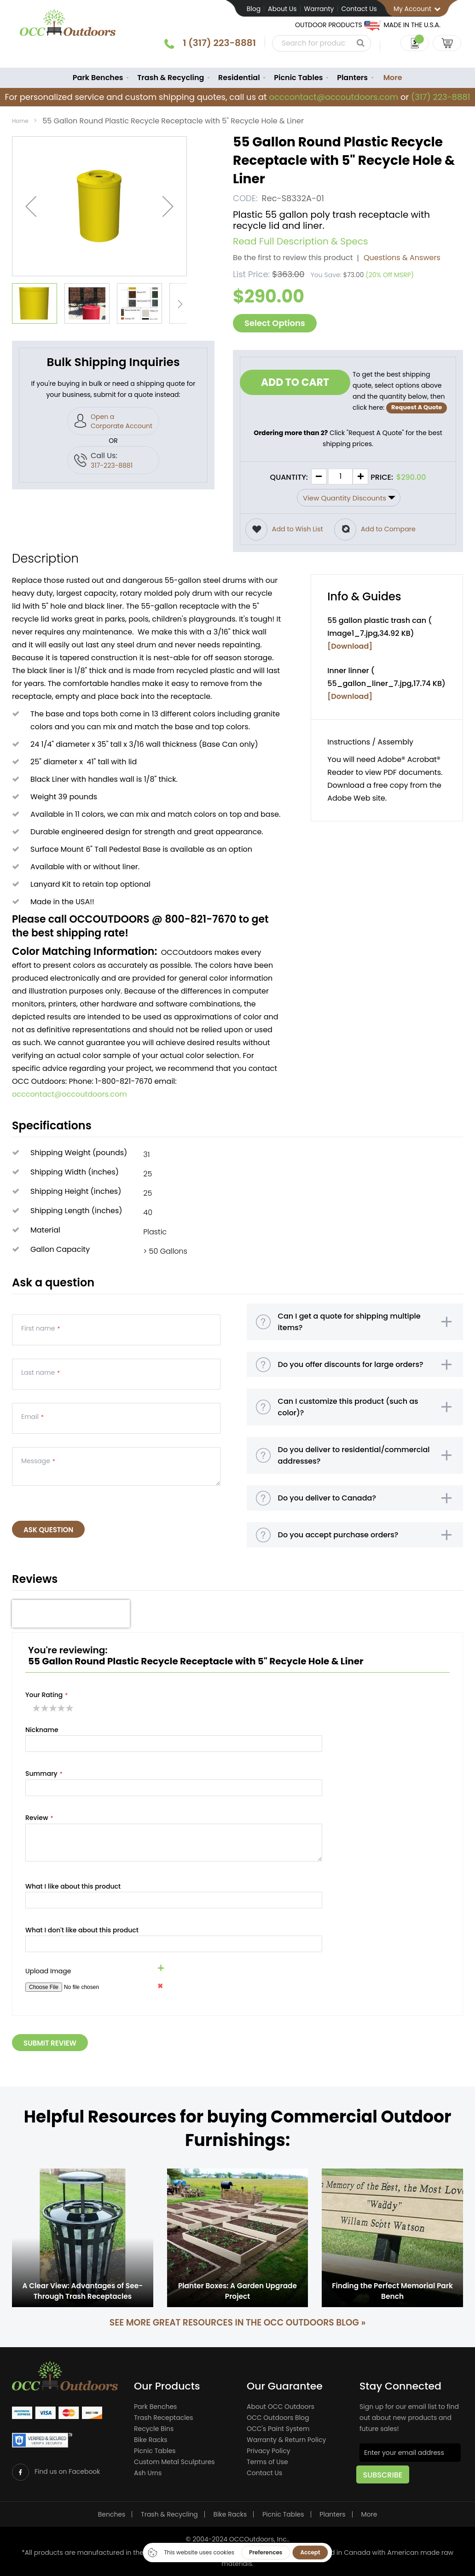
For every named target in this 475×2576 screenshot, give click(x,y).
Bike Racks (151, 2440)
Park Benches (155, 2407)
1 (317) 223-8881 (207, 42)
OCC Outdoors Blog (278, 2418)
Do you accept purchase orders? (338, 1563)
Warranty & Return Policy (286, 2440)
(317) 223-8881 (440, 99)
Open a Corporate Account (121, 422)
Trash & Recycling (169, 2514)
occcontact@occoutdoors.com (333, 99)
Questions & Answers (402, 259)
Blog (254, 8)
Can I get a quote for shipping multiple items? (349, 1325)
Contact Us (359, 8)
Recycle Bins (154, 2429)
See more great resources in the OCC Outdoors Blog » (237, 2322)
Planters (332, 2514)
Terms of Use (267, 2462)
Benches (112, 2514)
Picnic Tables (155, 2451)
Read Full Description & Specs (300, 243)
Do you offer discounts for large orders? (350, 1373)
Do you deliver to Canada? (327, 1523)
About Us (282, 8)
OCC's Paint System (278, 2429)
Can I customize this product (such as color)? (348, 1420)
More (397, 78)
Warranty (319, 8)
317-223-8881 (112, 466)
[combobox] (309, 43)
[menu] (237, 79)
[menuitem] (92, 79)
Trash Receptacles (163, 2418)
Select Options (274, 324)
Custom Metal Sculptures (174, 2462)
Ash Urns (148, 2473)
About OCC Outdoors (280, 2407)
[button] (30, 208)
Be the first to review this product (293, 259)
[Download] (349, 646)
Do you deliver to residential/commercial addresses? (354, 1475)
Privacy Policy (268, 2451)
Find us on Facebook (68, 2471)
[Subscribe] (386, 2479)
